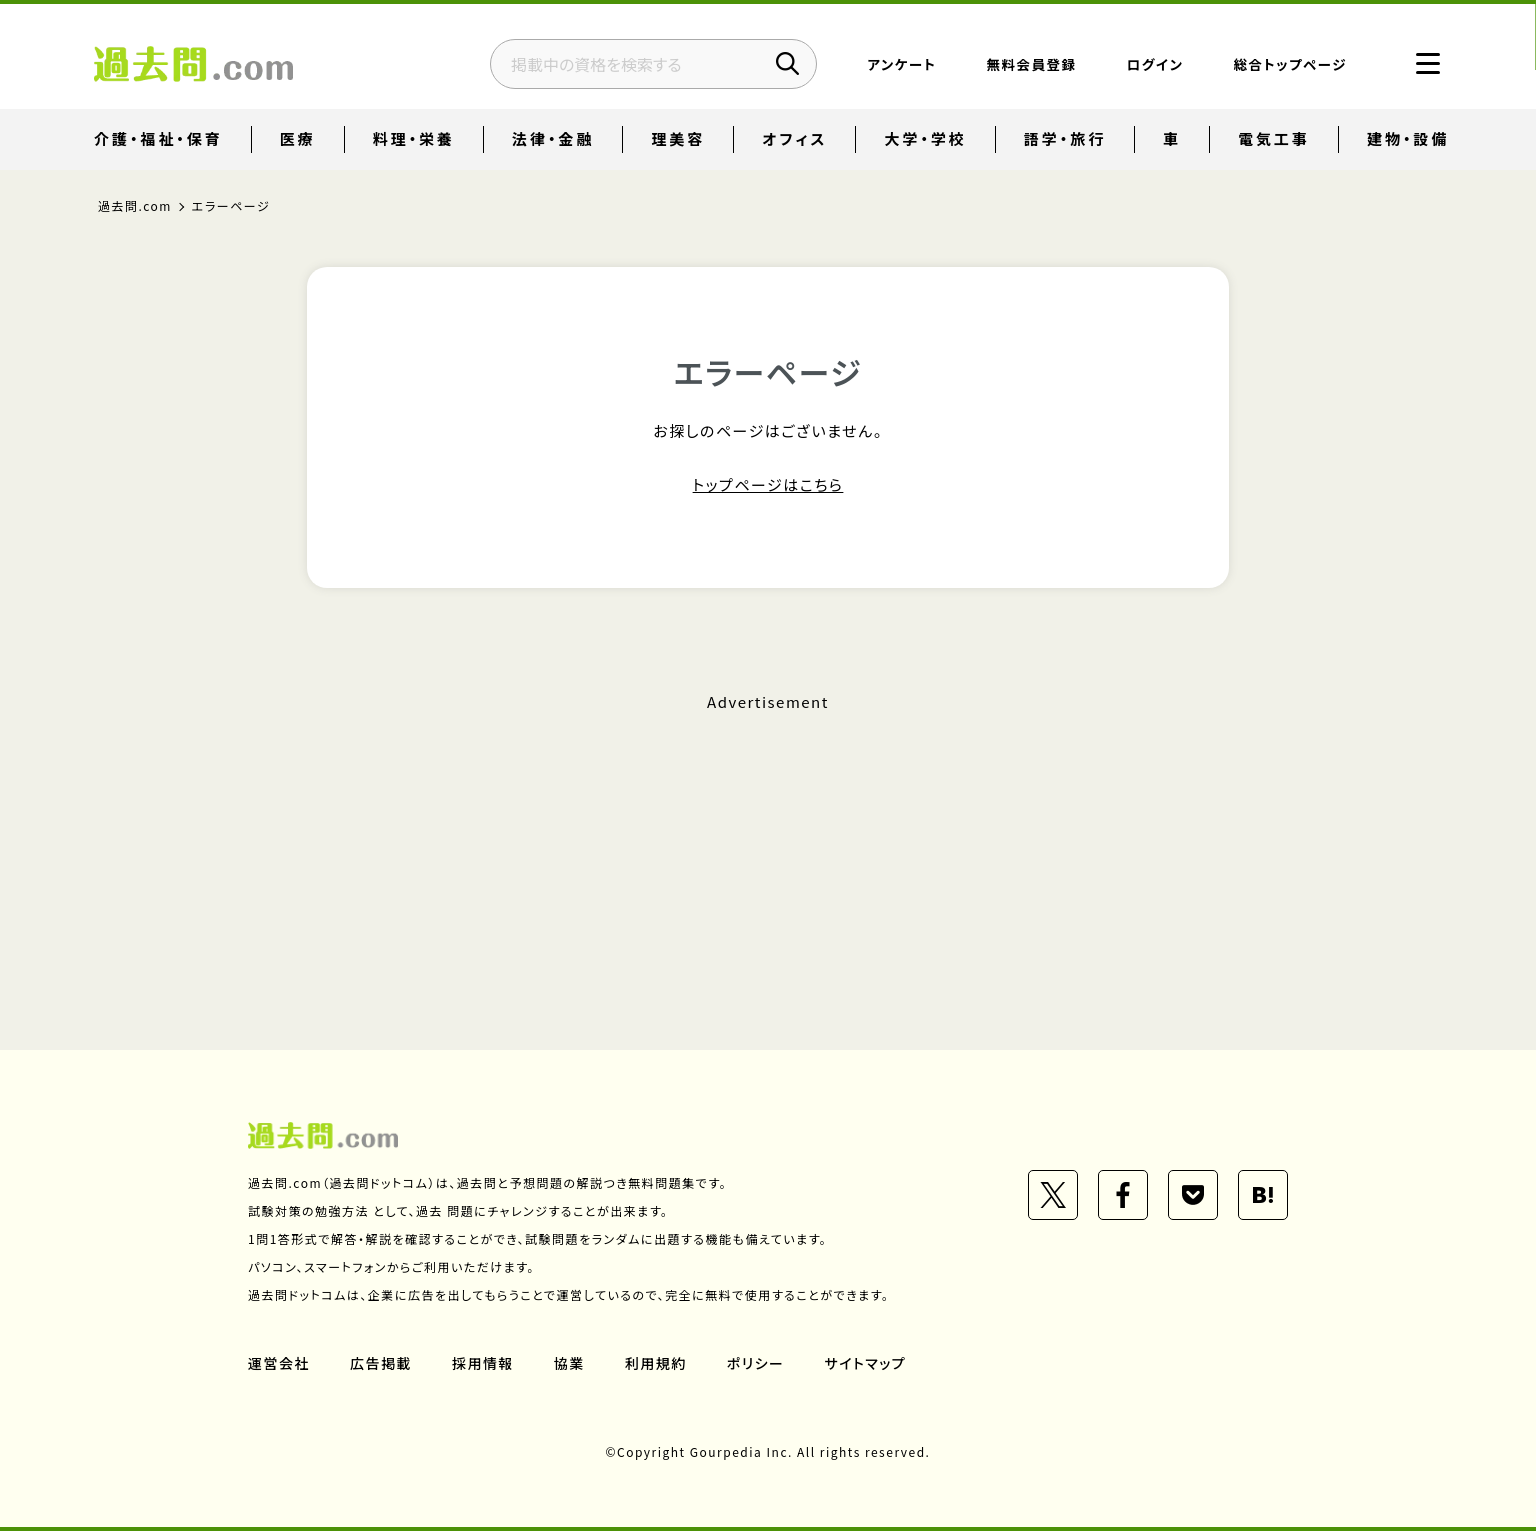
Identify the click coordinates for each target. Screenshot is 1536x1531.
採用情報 (483, 1363)
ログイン (1154, 65)
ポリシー (756, 1363)
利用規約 (656, 1363)
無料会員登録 (1031, 65)
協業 (569, 1363)
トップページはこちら (768, 484)
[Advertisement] (768, 843)
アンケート (901, 65)
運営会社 (279, 1363)
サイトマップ (866, 1363)
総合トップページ (1289, 65)
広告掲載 (381, 1363)
